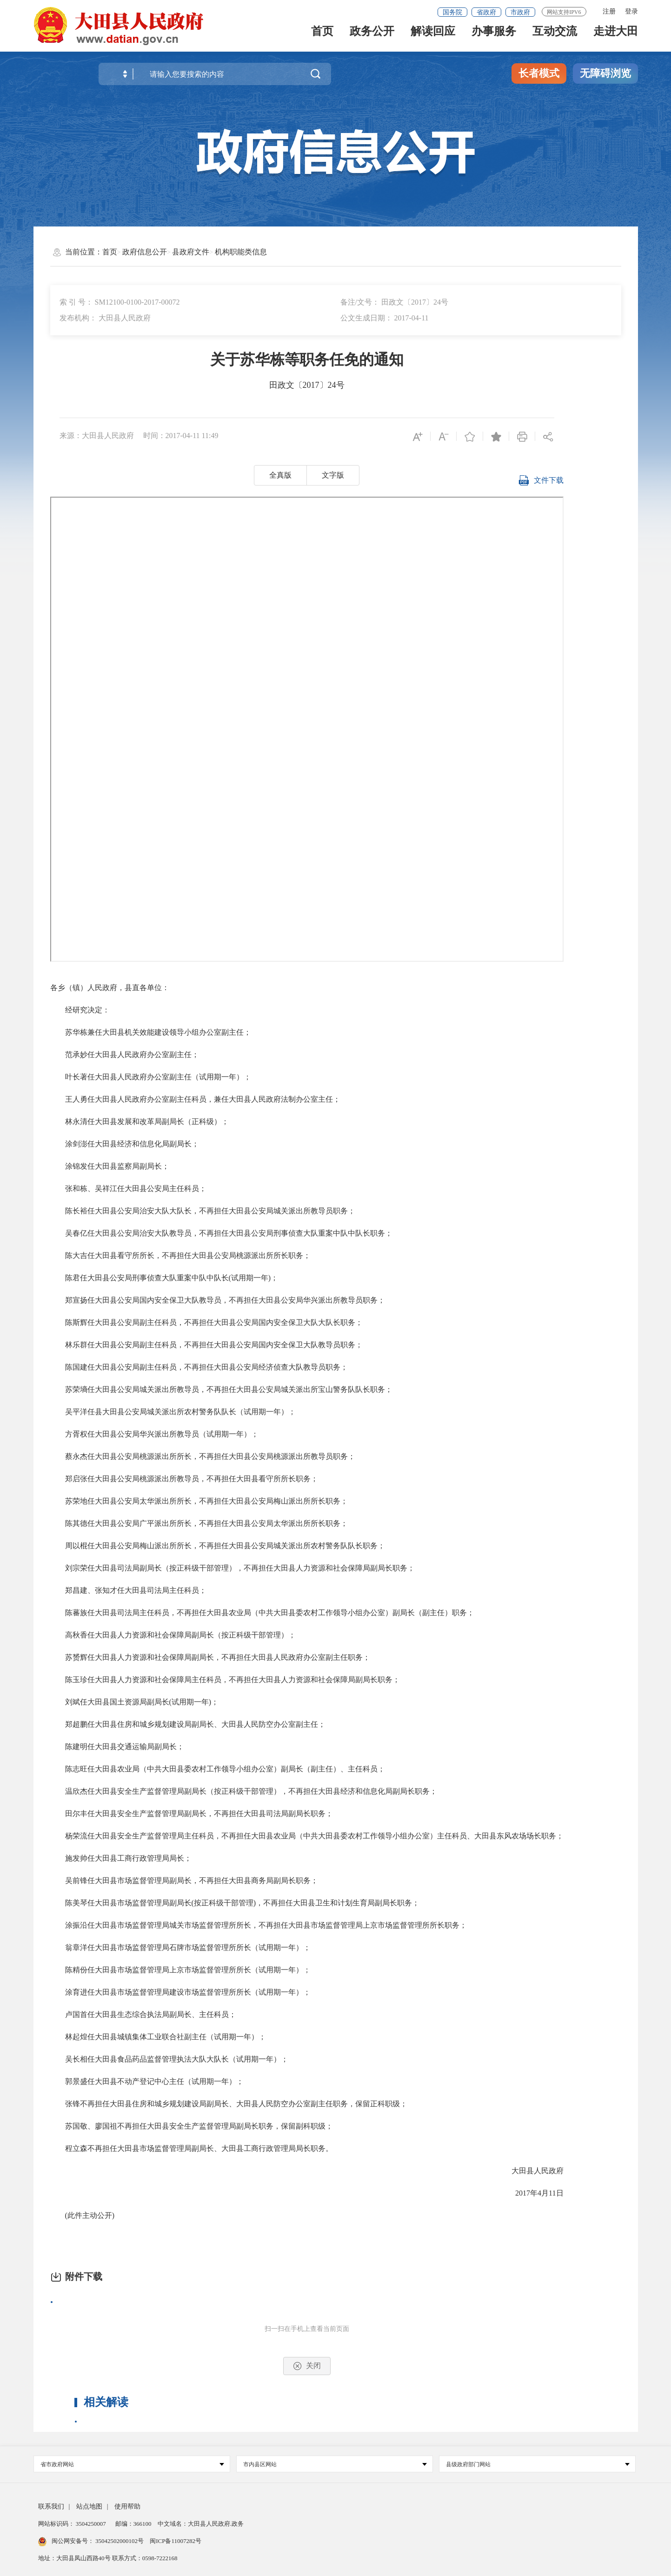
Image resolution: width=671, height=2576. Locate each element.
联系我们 (51, 2506)
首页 (322, 38)
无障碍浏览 (605, 73)
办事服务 (494, 38)
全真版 (280, 475)
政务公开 (372, 38)
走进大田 (615, 38)
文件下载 (541, 486)
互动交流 (554, 38)
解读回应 (433, 38)
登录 (631, 11)
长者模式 (538, 73)
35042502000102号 (120, 2540)
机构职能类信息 (241, 252)
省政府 (486, 12)
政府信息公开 (144, 252)
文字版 (333, 475)
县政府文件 (190, 252)
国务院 (452, 12)
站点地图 (89, 2506)
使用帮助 (127, 2506)
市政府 (520, 12)
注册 (609, 11)
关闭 (307, 2366)
